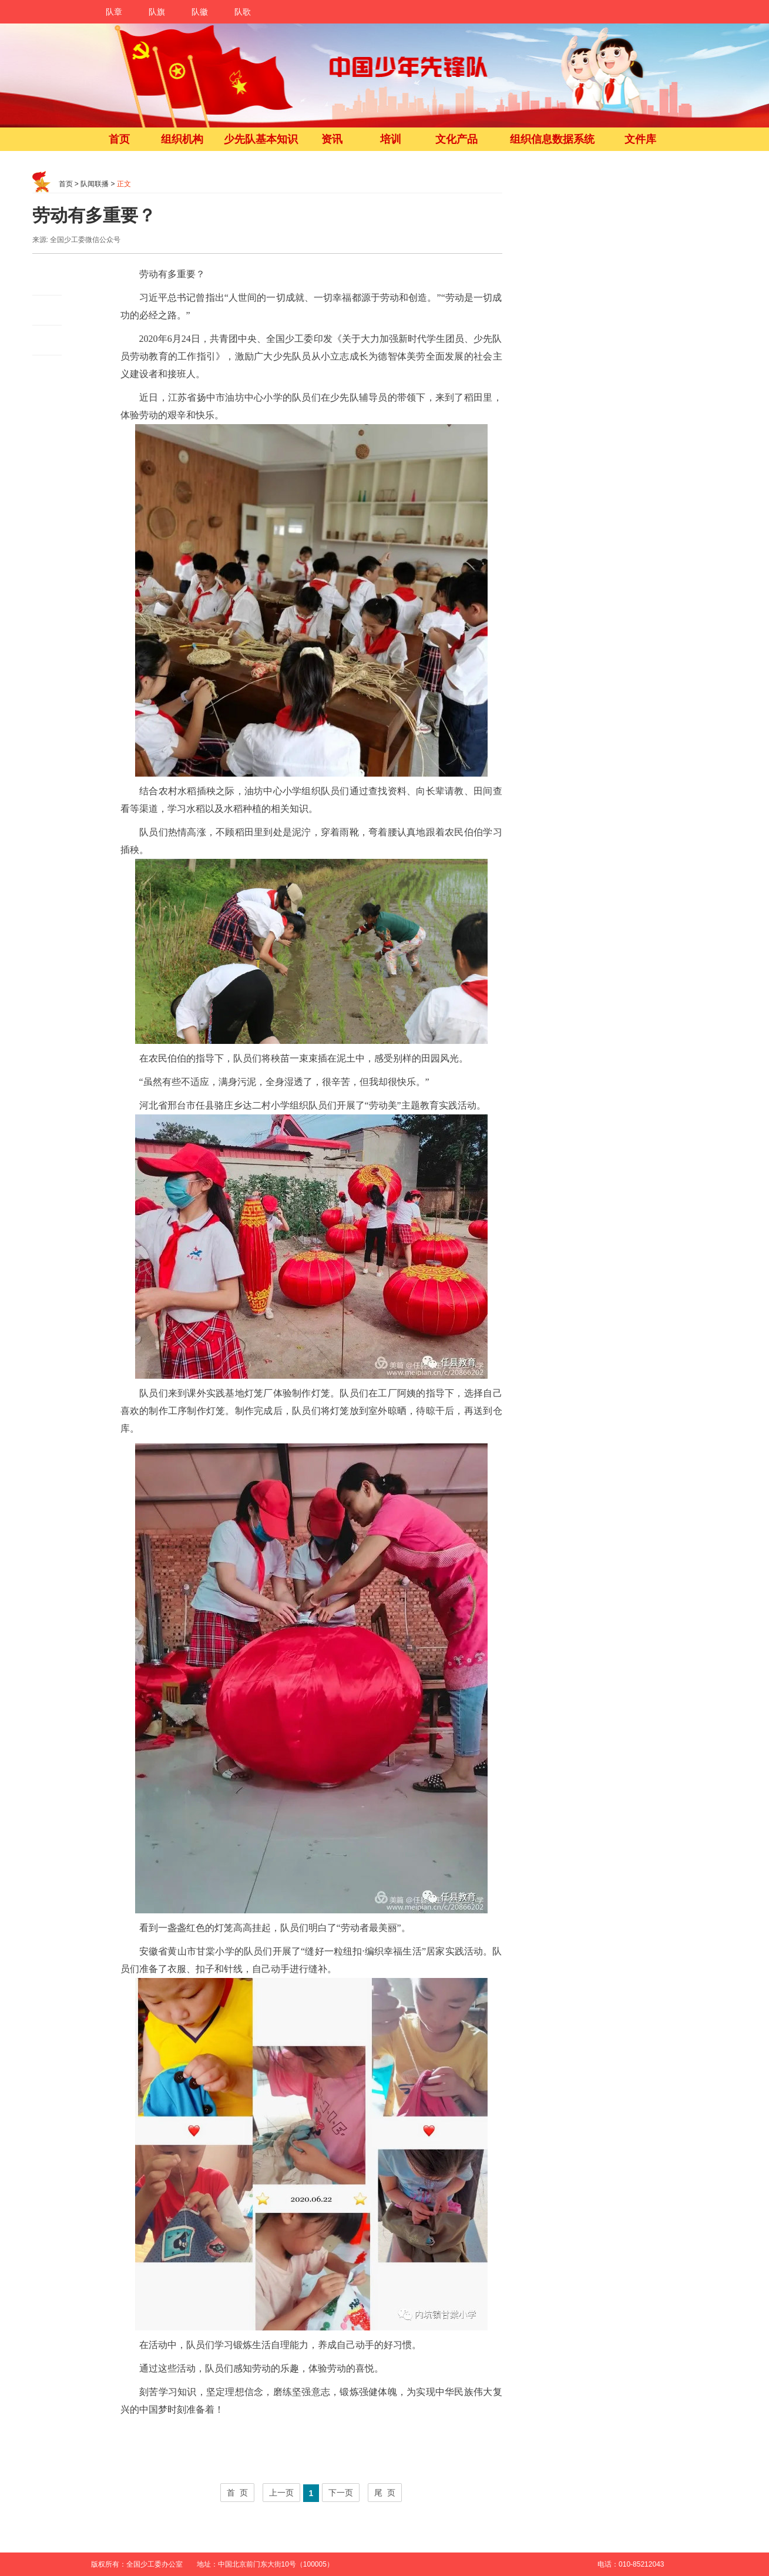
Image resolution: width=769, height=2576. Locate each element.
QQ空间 (47, 340)
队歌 (242, 11)
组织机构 (182, 139)
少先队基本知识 (261, 139)
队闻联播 (94, 184)
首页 (119, 139)
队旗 (157, 11)
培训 (390, 139)
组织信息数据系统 (552, 139)
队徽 (200, 11)
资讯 (331, 139)
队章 (114, 11)
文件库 (640, 139)
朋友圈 (47, 310)
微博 (47, 280)
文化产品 (456, 139)
